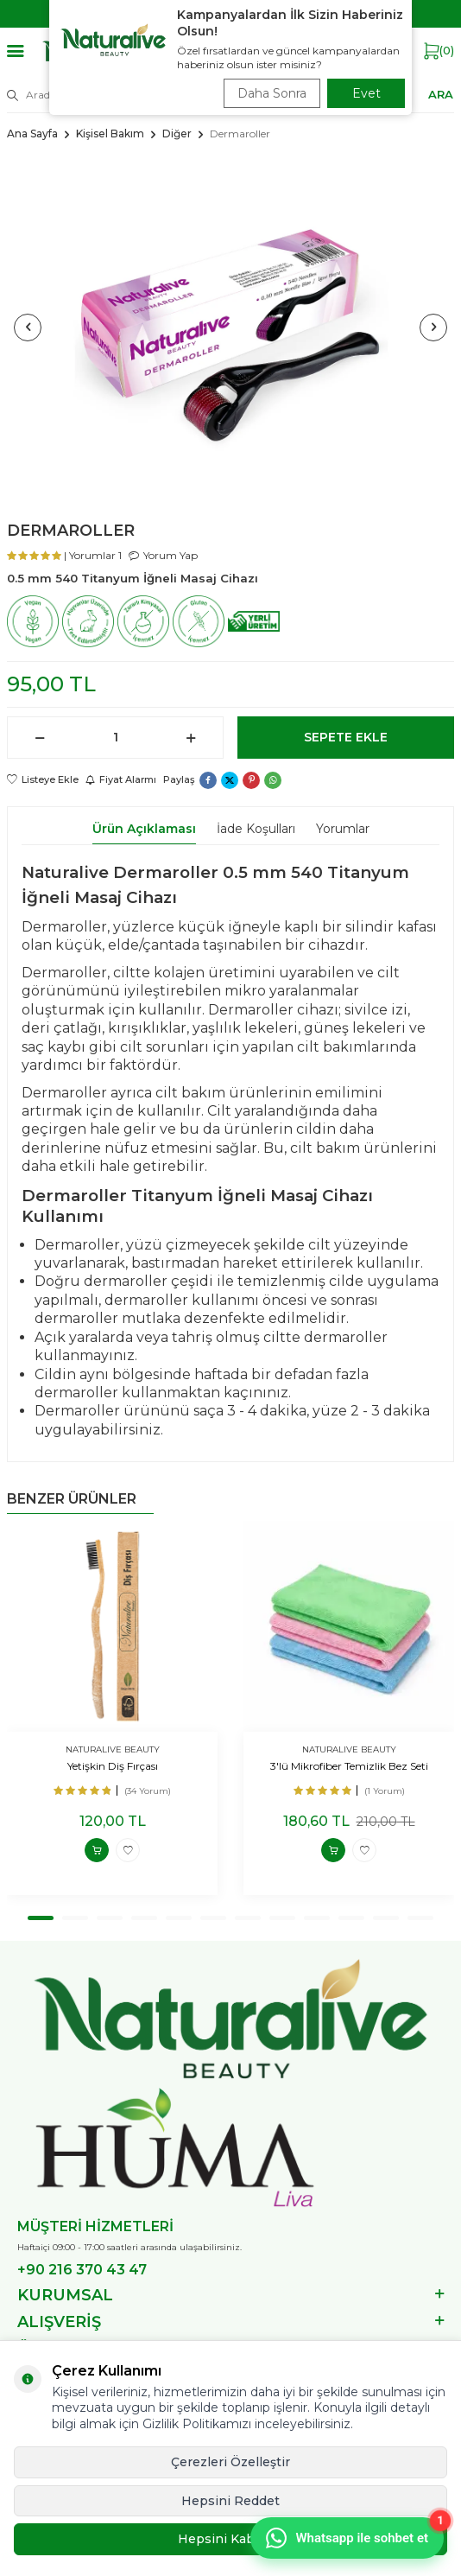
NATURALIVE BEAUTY (113, 1749)
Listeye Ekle (43, 779)
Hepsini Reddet (230, 2501)
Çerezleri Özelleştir (230, 2462)
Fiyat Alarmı (120, 779)
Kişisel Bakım (110, 133)
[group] (230, 327)
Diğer (177, 133)
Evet (366, 93)
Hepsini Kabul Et (230, 2539)
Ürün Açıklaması (144, 828)
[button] (27, 327)
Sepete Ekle (346, 737)
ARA (440, 94)
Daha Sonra (271, 93)
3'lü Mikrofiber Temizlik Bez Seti (349, 1765)
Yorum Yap (163, 555)
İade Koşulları (256, 828)
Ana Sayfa (32, 133)
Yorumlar (342, 828)
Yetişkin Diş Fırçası (112, 1765)
